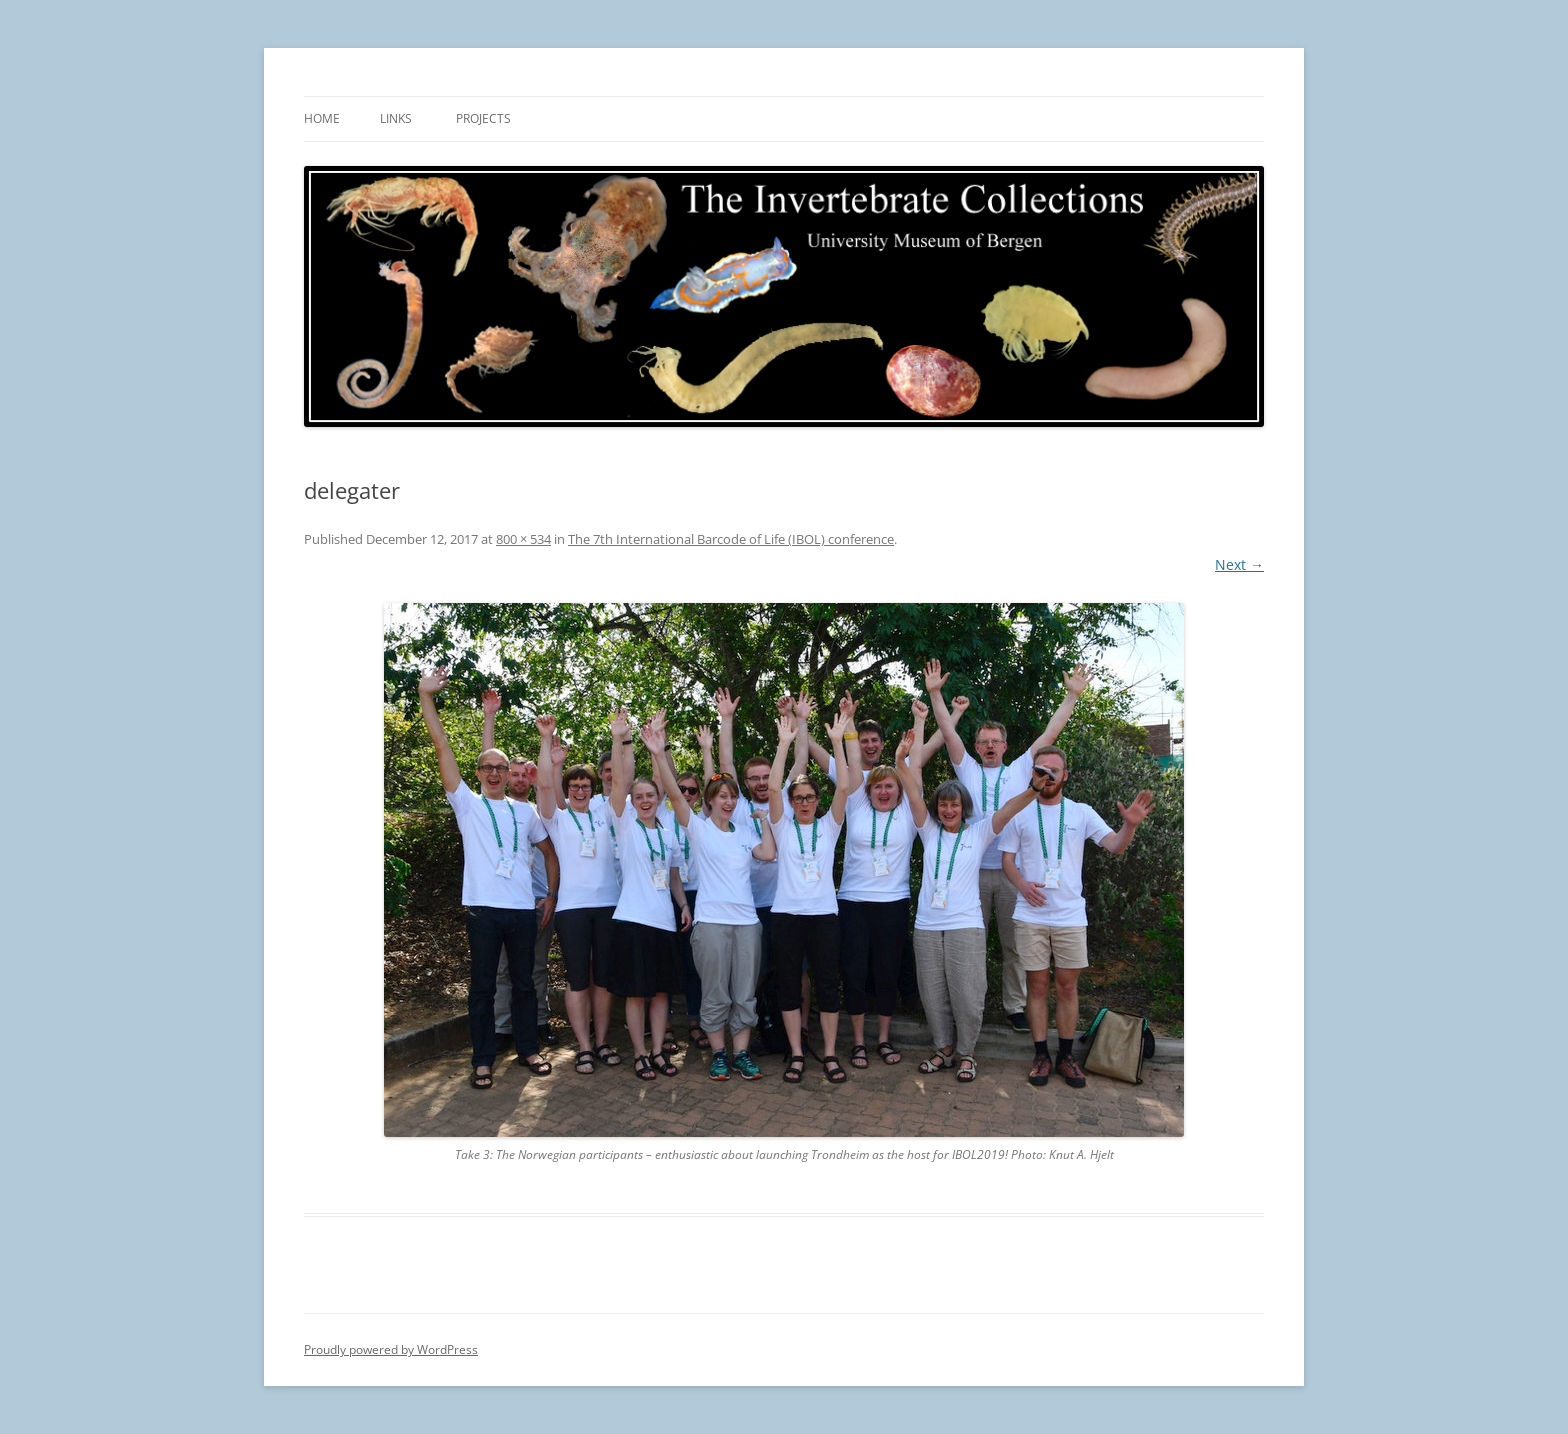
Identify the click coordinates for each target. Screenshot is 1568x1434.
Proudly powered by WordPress (391, 1349)
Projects (483, 118)
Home (322, 118)
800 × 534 (523, 539)
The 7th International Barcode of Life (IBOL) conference (731, 539)
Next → (1239, 564)
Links (396, 118)
